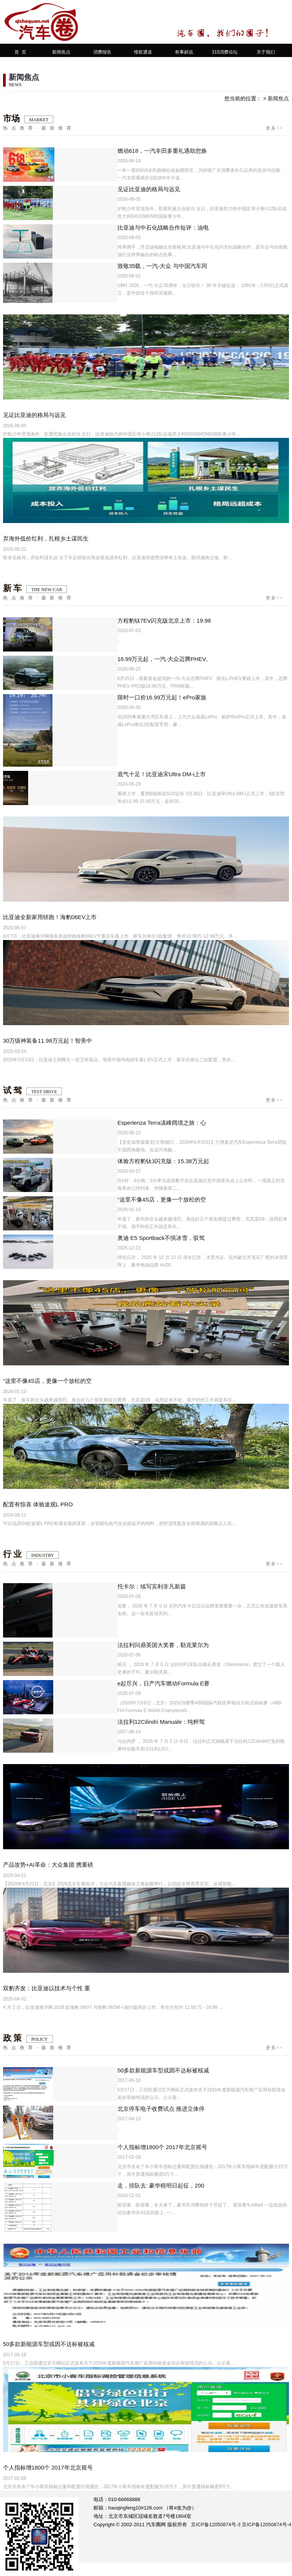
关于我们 (266, 52)
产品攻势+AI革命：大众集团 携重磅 (48, 1864)
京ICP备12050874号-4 (266, 2524)
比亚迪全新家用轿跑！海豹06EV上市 (50, 917)
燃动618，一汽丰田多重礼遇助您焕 (162, 150)
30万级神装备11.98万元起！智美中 (47, 1040)
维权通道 (143, 52)
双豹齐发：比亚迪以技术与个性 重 (46, 1988)
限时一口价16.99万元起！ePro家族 (161, 697)
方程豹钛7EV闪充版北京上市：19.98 (164, 620)
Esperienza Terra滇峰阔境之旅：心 (161, 1122)
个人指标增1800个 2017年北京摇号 (162, 2147)
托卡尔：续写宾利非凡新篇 (151, 1586)
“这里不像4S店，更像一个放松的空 (161, 1199)
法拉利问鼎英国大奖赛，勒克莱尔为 (163, 1645)
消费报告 (102, 52)
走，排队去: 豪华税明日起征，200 (160, 2185)
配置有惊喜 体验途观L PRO (38, 1504)
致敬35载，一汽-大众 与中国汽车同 (162, 266)
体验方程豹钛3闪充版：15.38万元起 (163, 1161)
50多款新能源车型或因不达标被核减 (163, 2070)
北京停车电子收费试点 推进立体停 (161, 2108)
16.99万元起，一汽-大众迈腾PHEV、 (164, 659)
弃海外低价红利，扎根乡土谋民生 (46, 538)
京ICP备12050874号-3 (215, 2524)
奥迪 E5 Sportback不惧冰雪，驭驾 (161, 1238)
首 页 (20, 52)
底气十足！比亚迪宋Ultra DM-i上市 (161, 774)
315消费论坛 (225, 52)
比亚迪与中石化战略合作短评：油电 (163, 227)
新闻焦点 (61, 52)
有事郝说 (184, 52)
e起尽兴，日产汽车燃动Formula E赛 (163, 1683)
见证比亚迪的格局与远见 (148, 189)
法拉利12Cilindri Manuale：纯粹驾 (161, 1721)
